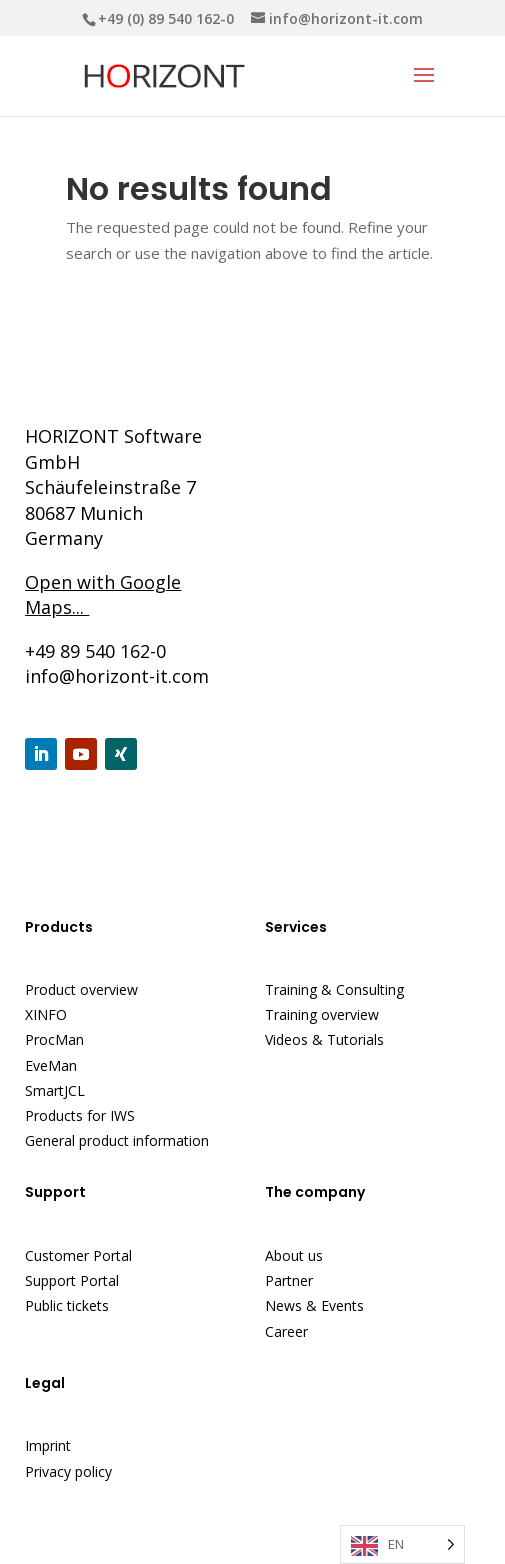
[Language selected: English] (402, 1544)
